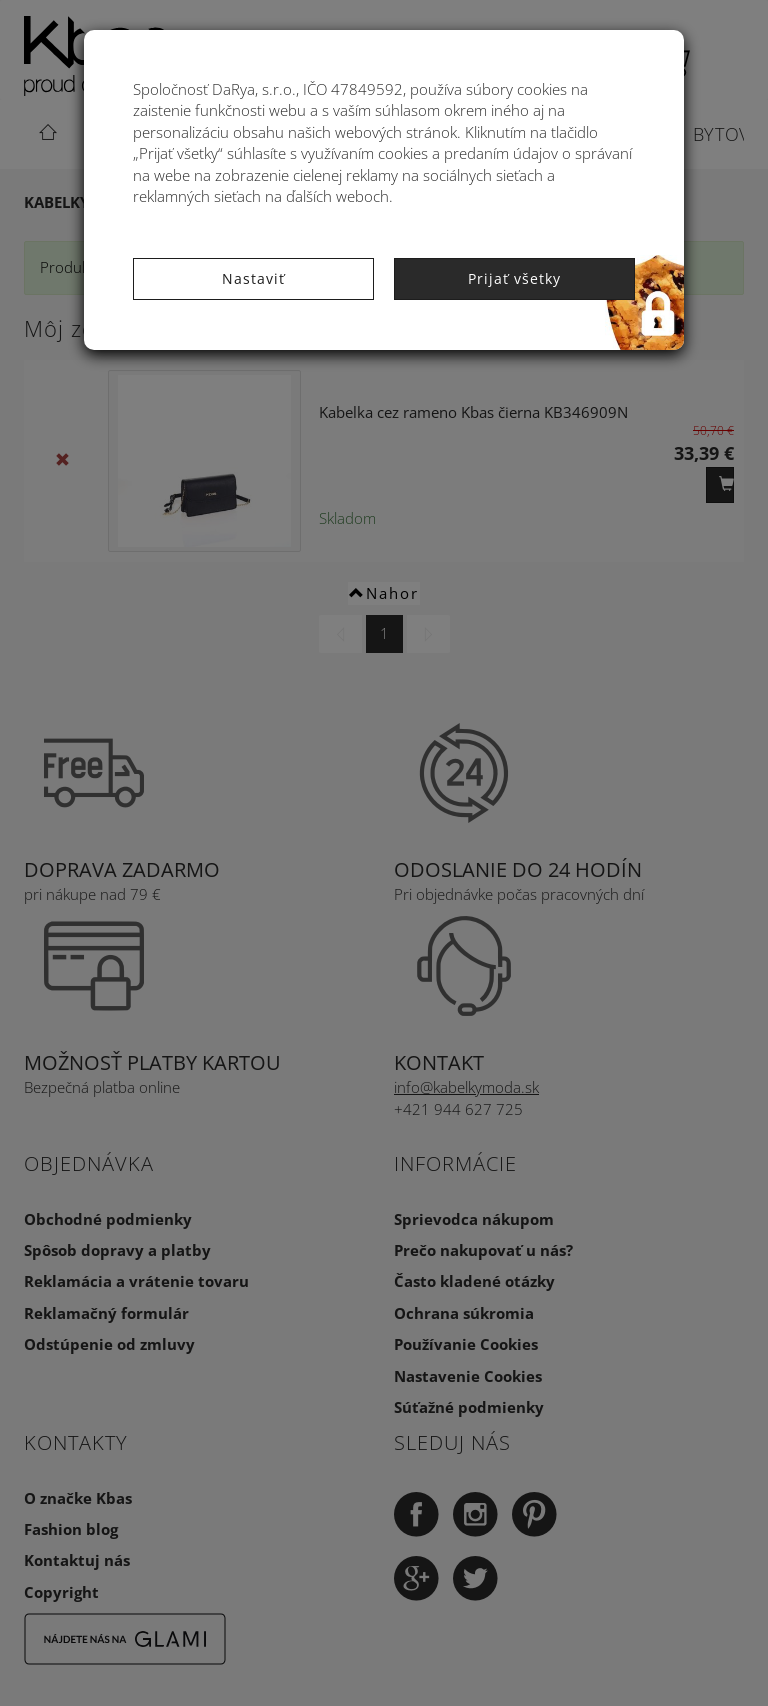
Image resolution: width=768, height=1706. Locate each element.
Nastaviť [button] (253, 278)
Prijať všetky (514, 278)
